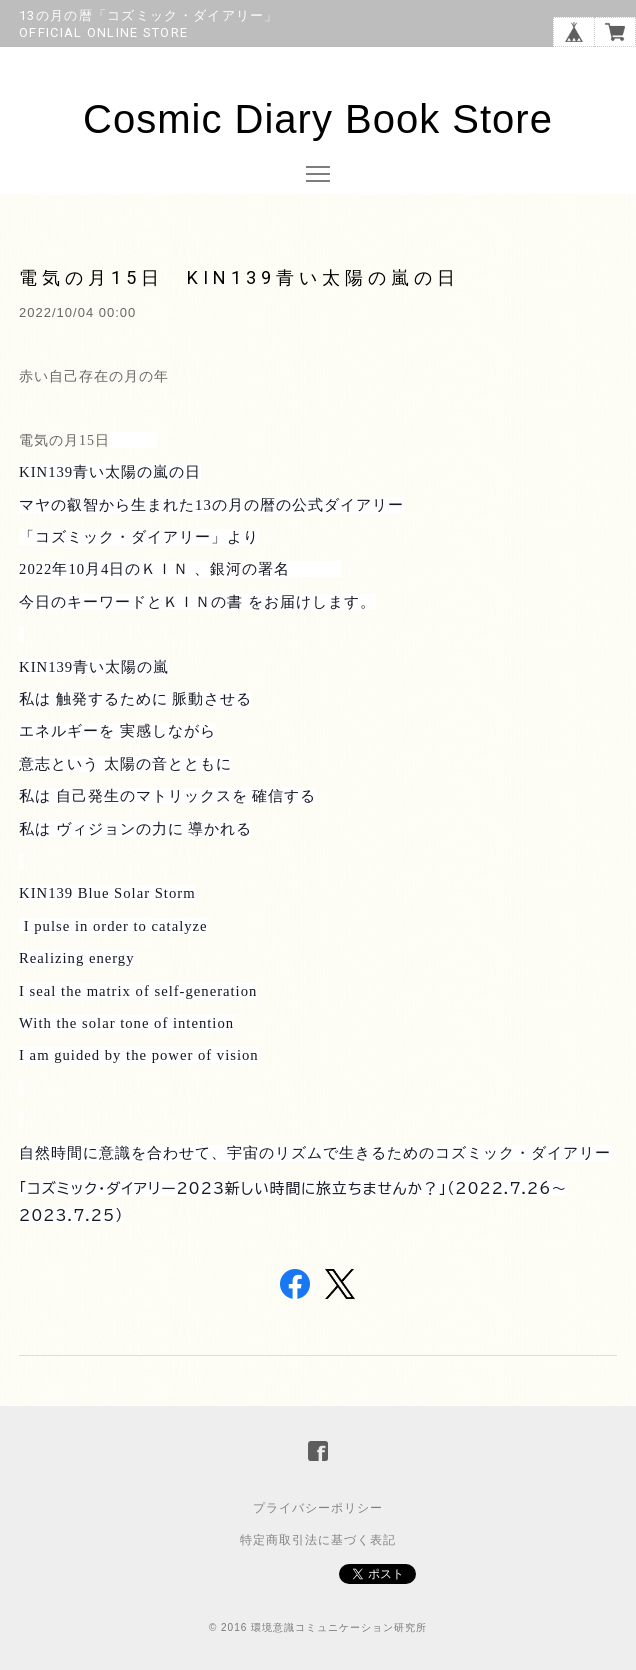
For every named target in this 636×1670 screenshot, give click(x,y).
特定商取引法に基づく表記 (318, 1540)
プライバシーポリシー (318, 1508)
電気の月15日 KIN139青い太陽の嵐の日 (239, 277)
